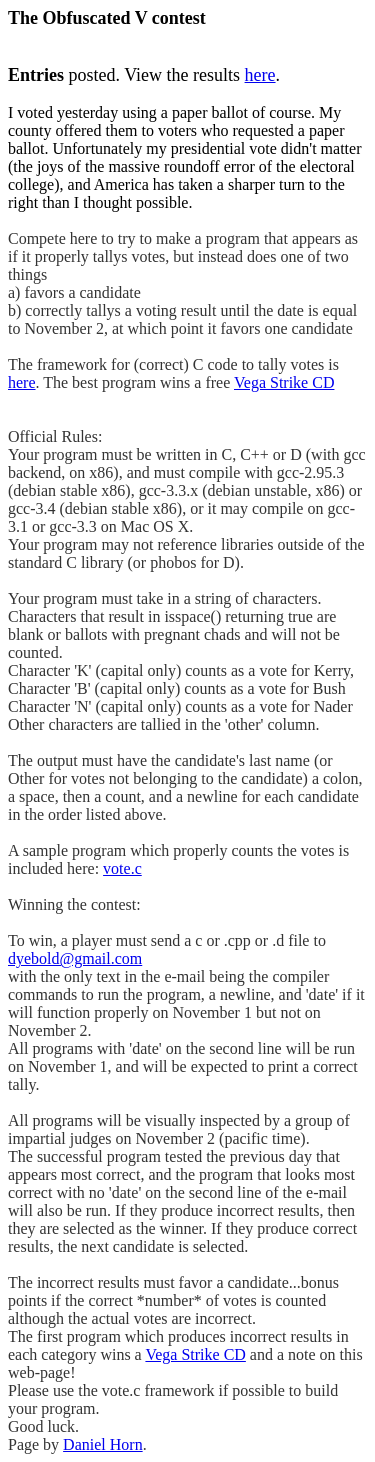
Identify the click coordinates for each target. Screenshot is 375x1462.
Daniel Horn (103, 1444)
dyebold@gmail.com (75, 958)
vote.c (122, 868)
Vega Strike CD (284, 382)
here (260, 75)
